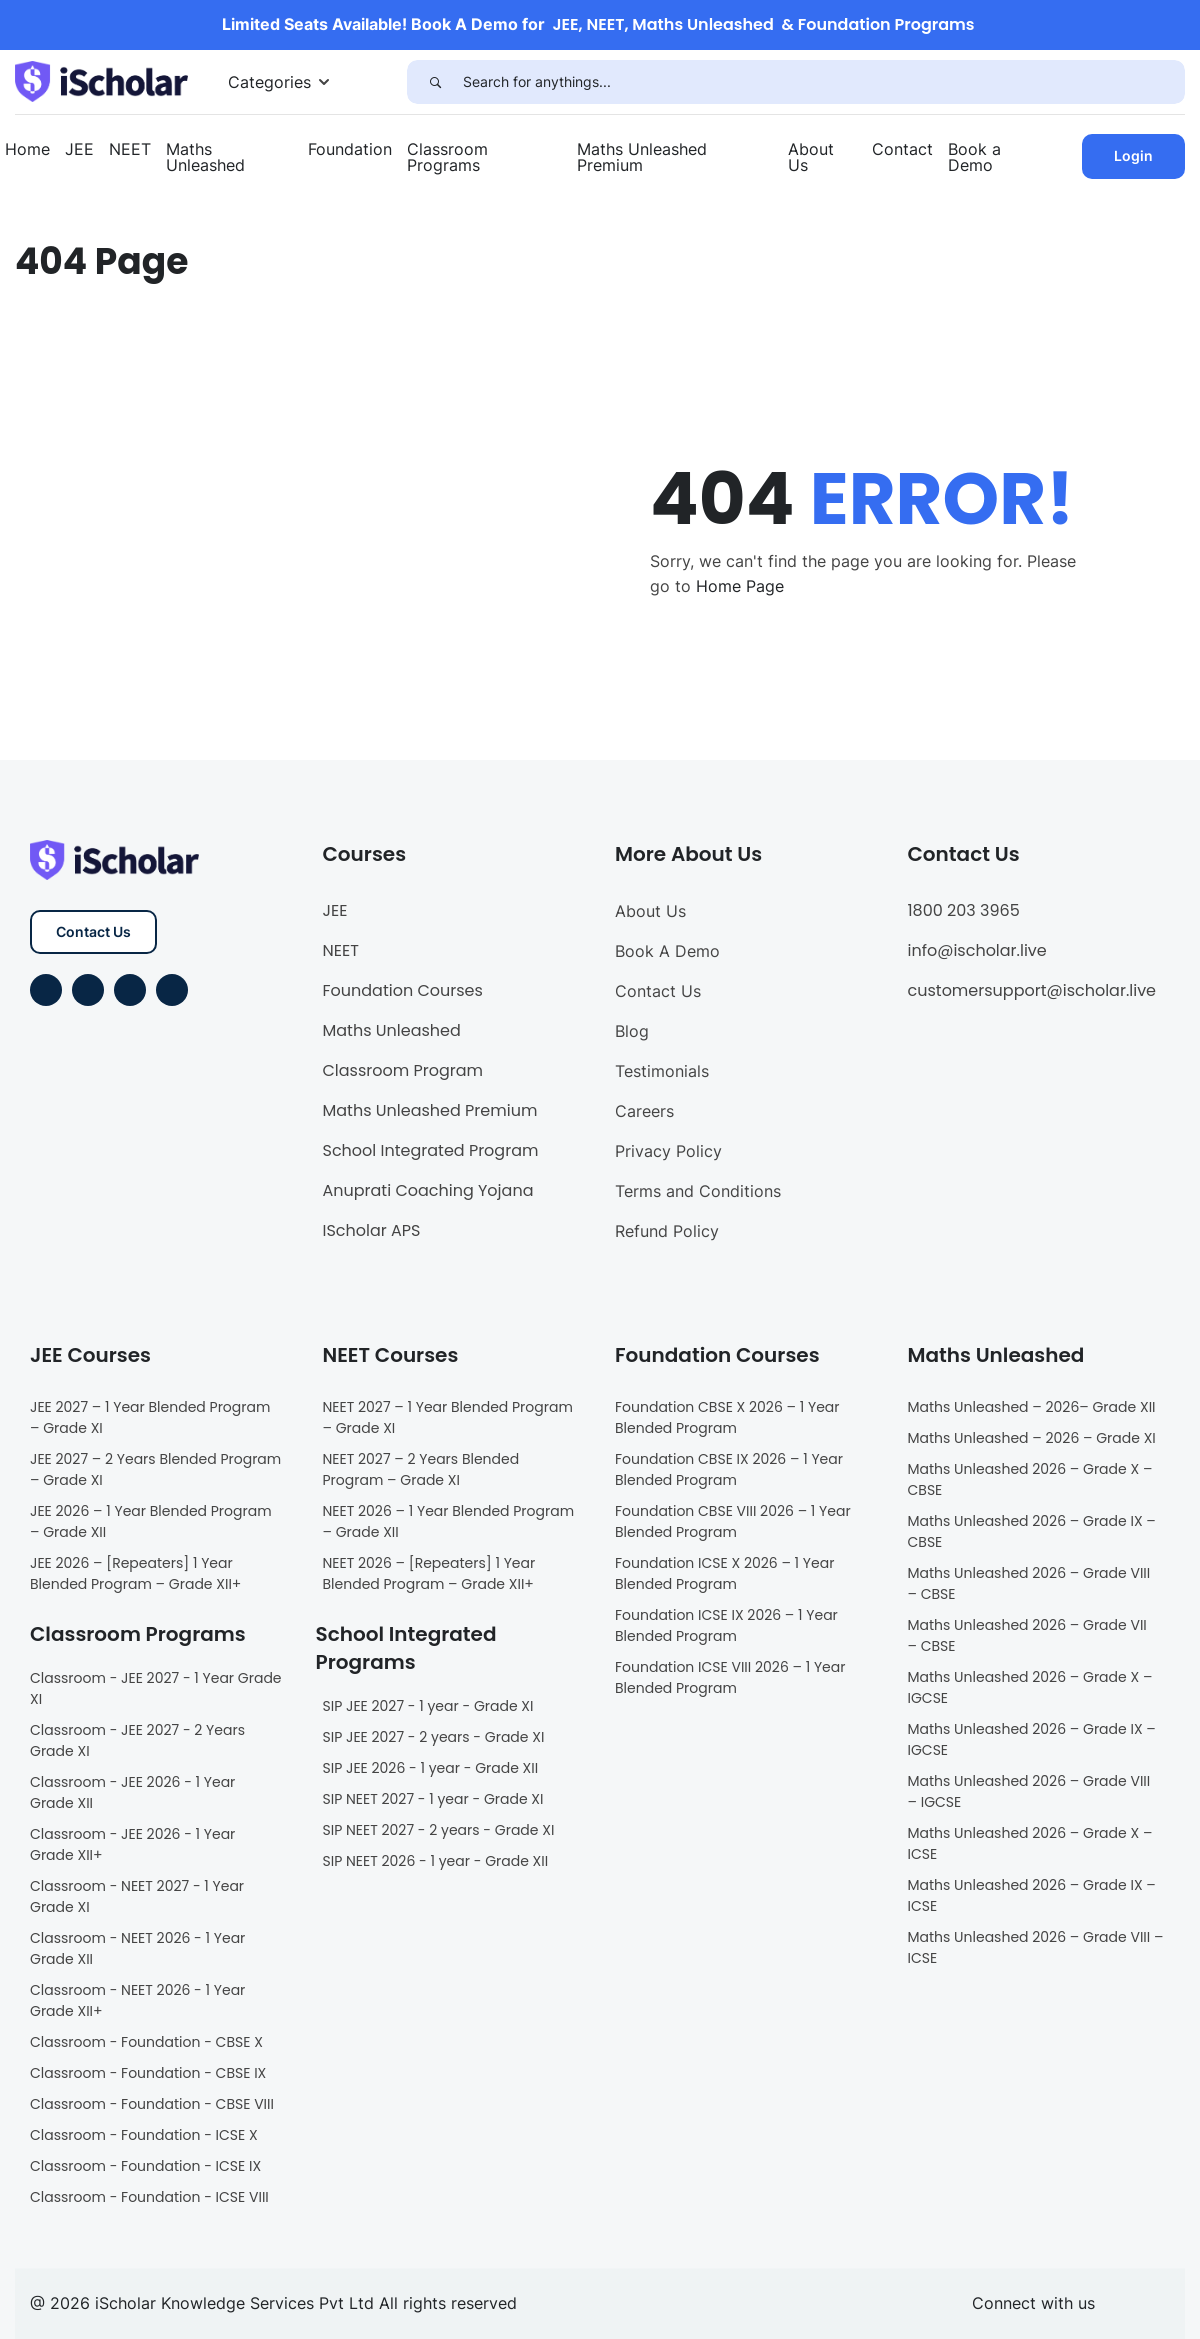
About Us (811, 157)
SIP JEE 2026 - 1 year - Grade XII (431, 1768)
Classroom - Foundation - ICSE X (144, 2135)
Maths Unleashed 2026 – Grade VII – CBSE (1027, 1635)
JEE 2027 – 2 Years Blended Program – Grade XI (155, 1469)
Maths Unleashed (205, 157)
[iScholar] (101, 80)
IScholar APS (372, 1230)
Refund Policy (667, 1231)
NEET (130, 149)
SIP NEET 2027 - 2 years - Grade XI (439, 1830)
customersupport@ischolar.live (1032, 990)
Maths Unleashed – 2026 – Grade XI (1032, 1438)
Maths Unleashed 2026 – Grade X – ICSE (1030, 1843)
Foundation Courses (403, 990)
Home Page (740, 586)
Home (27, 149)
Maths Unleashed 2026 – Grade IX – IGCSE (1032, 1739)
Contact (902, 149)
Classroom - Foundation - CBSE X (146, 2042)
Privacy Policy (668, 1151)
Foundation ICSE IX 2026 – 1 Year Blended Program (726, 1625)
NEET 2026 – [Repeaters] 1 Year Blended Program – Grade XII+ (429, 1573)
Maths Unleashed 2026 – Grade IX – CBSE (1032, 1531)
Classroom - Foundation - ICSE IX (145, 2166)
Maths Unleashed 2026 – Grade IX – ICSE (1032, 1895)
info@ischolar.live (977, 950)
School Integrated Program (431, 1150)
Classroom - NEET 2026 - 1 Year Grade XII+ (137, 2000)
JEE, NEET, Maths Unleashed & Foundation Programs (764, 24)
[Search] (435, 82)
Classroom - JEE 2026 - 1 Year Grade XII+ (132, 1844)
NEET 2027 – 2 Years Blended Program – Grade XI (421, 1469)
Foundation (350, 149)
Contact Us (93, 931)
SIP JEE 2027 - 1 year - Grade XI (428, 1706)
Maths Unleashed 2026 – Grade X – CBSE (1030, 1479)
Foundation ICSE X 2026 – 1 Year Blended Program (724, 1573)
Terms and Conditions (698, 1191)
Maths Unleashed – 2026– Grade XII (1032, 1407)
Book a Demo (974, 157)
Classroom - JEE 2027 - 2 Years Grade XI (137, 1740)
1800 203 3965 (964, 910)
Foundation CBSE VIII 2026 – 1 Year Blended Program (733, 1521)
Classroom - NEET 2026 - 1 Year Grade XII (137, 1948)
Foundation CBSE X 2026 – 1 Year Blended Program (727, 1417)
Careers (644, 1111)
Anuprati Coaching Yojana (428, 1190)
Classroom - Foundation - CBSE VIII (152, 2104)
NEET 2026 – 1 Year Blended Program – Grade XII (449, 1521)
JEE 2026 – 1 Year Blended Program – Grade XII (151, 1521)
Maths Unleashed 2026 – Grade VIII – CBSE (1029, 1583)
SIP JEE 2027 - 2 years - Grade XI (434, 1737)
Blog (632, 1031)
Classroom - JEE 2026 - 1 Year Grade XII (132, 1792)
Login (1133, 155)
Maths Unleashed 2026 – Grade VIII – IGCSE (1029, 1791)
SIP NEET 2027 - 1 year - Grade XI (433, 1799)
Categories (269, 82)
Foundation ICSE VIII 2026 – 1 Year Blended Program (730, 1677)
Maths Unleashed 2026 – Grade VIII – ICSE (1036, 1947)
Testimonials (662, 1071)
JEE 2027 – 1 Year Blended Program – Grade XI (150, 1417)
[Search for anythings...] (824, 82)
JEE (79, 149)
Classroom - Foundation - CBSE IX (148, 2073)
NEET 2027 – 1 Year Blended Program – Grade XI (448, 1417)
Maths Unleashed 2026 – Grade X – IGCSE (1030, 1687)
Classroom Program (403, 1070)
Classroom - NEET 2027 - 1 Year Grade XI (137, 1896)
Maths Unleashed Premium (642, 157)
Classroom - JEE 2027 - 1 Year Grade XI (156, 1688)
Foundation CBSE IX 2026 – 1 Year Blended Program (729, 1469)
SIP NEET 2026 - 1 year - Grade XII (436, 1861)
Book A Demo (667, 951)
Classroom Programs (447, 157)
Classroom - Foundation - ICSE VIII (149, 2197)
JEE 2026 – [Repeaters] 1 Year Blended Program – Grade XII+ (135, 1573)
